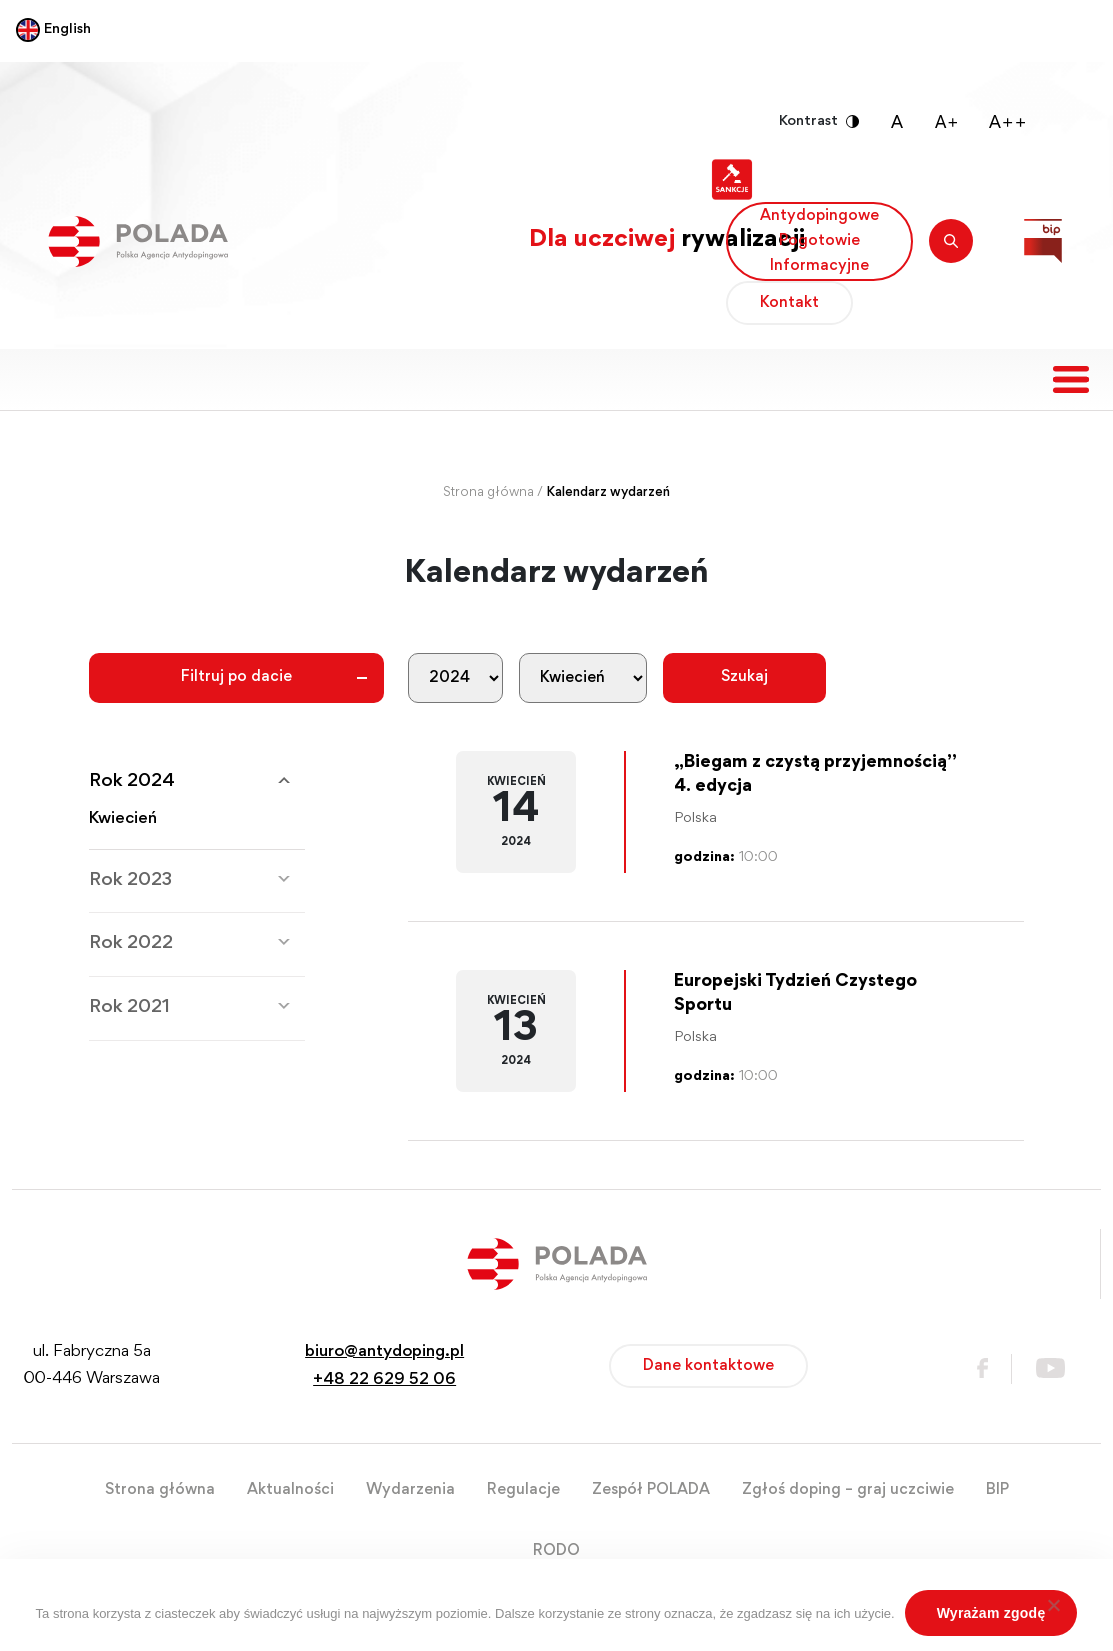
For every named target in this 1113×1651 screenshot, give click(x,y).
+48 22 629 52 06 (384, 1380)
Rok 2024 (132, 781)
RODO (556, 1551)
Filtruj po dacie (236, 677)
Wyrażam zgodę (991, 1613)
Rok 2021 (129, 1007)
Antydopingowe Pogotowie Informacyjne (819, 241)
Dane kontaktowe (708, 1366)
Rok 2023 (130, 880)
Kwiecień (123, 819)
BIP (997, 1490)
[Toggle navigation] (1071, 379)
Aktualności (290, 1490)
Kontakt (789, 303)
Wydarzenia (410, 1490)
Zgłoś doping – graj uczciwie (848, 1490)
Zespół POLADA (651, 1490)
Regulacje (523, 1490)
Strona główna (488, 493)
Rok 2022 (131, 943)
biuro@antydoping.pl (384, 1352)
